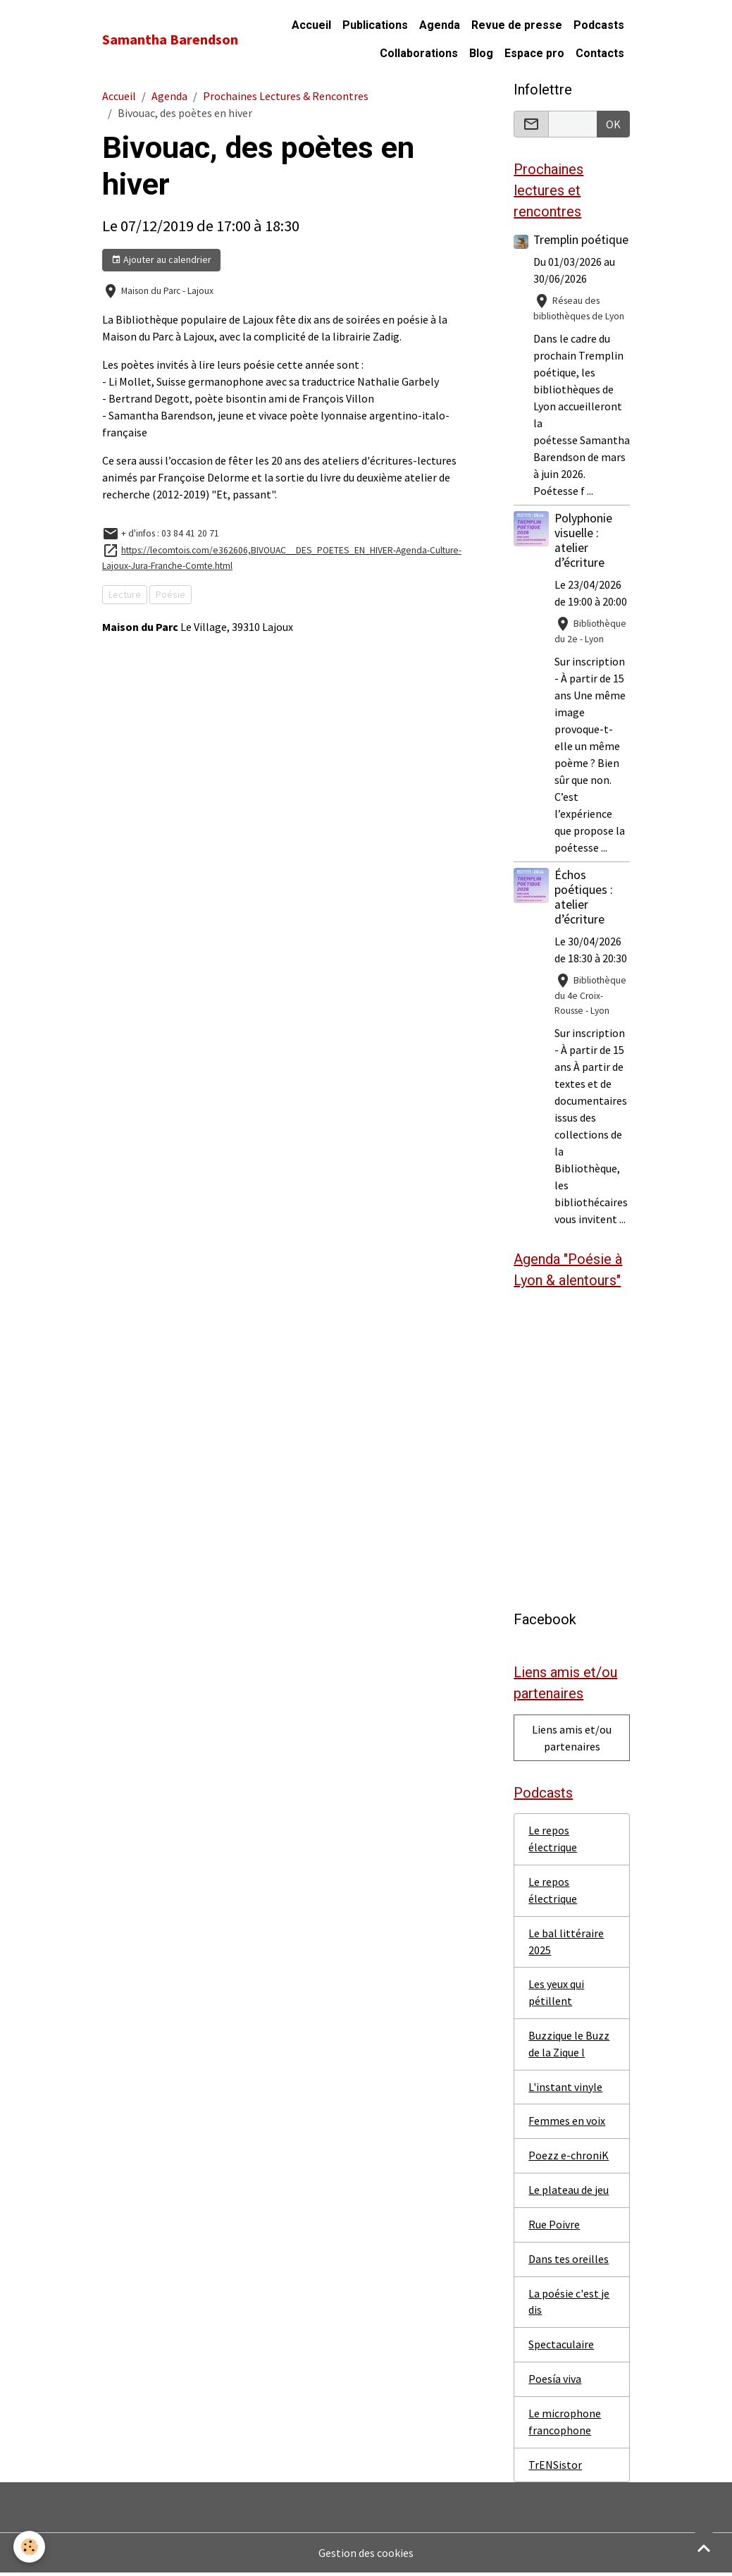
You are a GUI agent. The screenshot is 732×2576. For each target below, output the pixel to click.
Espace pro (534, 53)
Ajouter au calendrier (161, 259)
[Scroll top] (703, 2547)
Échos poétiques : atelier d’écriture (583, 897)
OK (613, 124)
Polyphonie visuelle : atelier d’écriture (583, 540)
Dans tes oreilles (568, 2262)
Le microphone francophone (564, 2425)
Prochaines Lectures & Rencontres (285, 96)
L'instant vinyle (565, 2089)
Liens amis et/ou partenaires (572, 1737)
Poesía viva (554, 2382)
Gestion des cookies (366, 2556)
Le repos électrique (552, 1840)
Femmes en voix (566, 2123)
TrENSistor (555, 2468)
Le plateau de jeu (568, 2192)
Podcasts (598, 25)
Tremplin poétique (580, 239)
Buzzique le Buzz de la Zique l (568, 2045)
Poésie (170, 594)
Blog (481, 53)
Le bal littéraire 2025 (566, 1942)
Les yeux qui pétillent (556, 1994)
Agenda (439, 25)
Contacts (600, 53)
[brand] (170, 39)
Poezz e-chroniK (568, 2158)
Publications (375, 25)
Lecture (124, 594)
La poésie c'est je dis (568, 2304)
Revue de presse (516, 25)
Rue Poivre (554, 2227)
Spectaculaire (561, 2348)
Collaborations (419, 53)
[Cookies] (30, 2547)
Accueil (311, 25)
